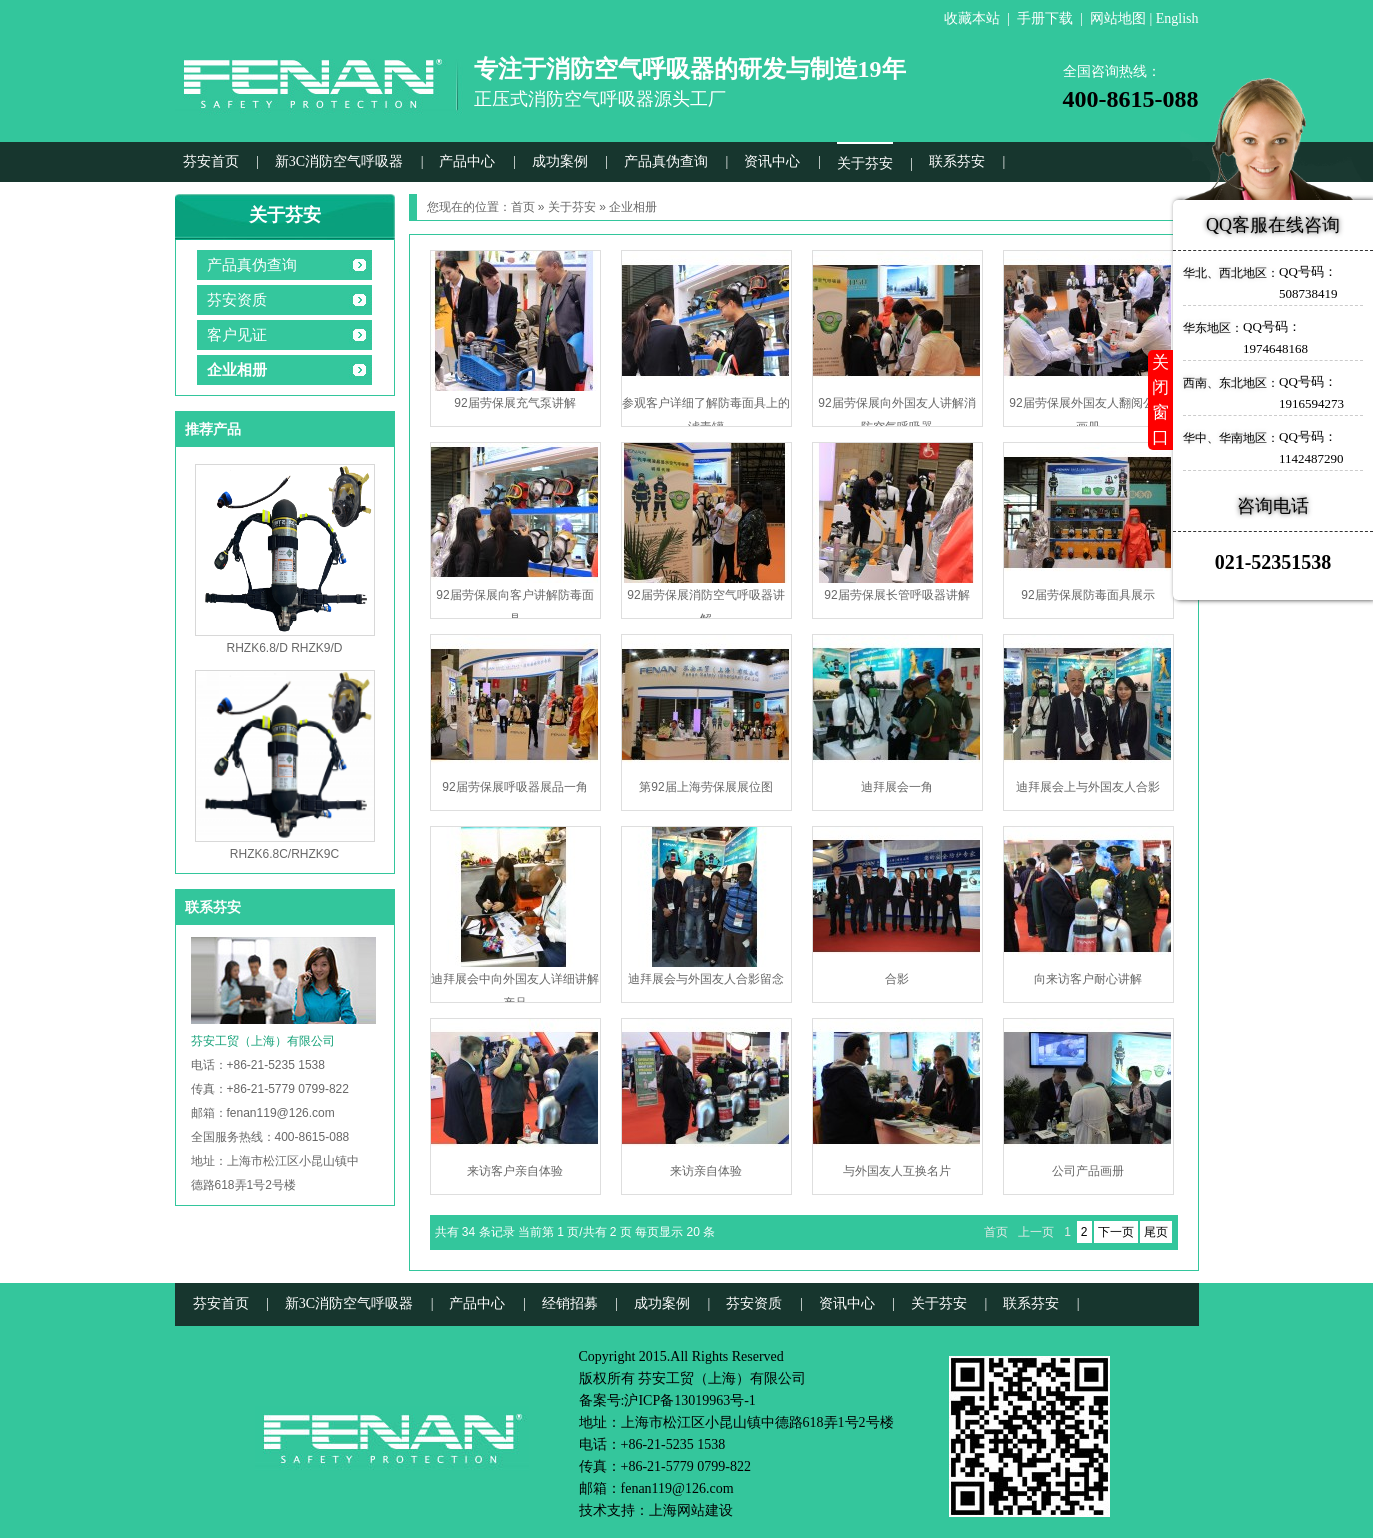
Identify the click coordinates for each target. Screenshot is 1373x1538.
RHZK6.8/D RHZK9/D (284, 648)
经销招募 (570, 1303)
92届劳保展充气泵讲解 (514, 403)
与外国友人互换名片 (897, 1171)
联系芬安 (957, 161)
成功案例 (560, 161)
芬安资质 (237, 300)
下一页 (1116, 1232)
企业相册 (237, 370)
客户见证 (237, 335)
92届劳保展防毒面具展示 (1087, 595)
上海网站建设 (691, 1510)
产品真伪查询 (666, 161)
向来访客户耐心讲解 (1088, 979)
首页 (523, 207)
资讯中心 (772, 161)
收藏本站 (972, 18)
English (1177, 18)
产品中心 (467, 161)
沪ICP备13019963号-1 (689, 1400)
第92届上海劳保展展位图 (705, 787)
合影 (897, 979)
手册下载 (1045, 18)
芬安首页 (211, 161)
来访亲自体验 (706, 1171)
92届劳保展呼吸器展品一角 (514, 787)
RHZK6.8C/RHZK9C (284, 854)
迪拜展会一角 (897, 787)
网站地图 (1118, 18)
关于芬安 (865, 163)
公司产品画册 (1088, 1171)
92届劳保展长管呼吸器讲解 (896, 595)
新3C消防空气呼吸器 (339, 161)
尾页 (1156, 1232)
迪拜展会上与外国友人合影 (1088, 787)
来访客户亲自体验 (515, 1171)
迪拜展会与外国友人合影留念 (706, 979)
